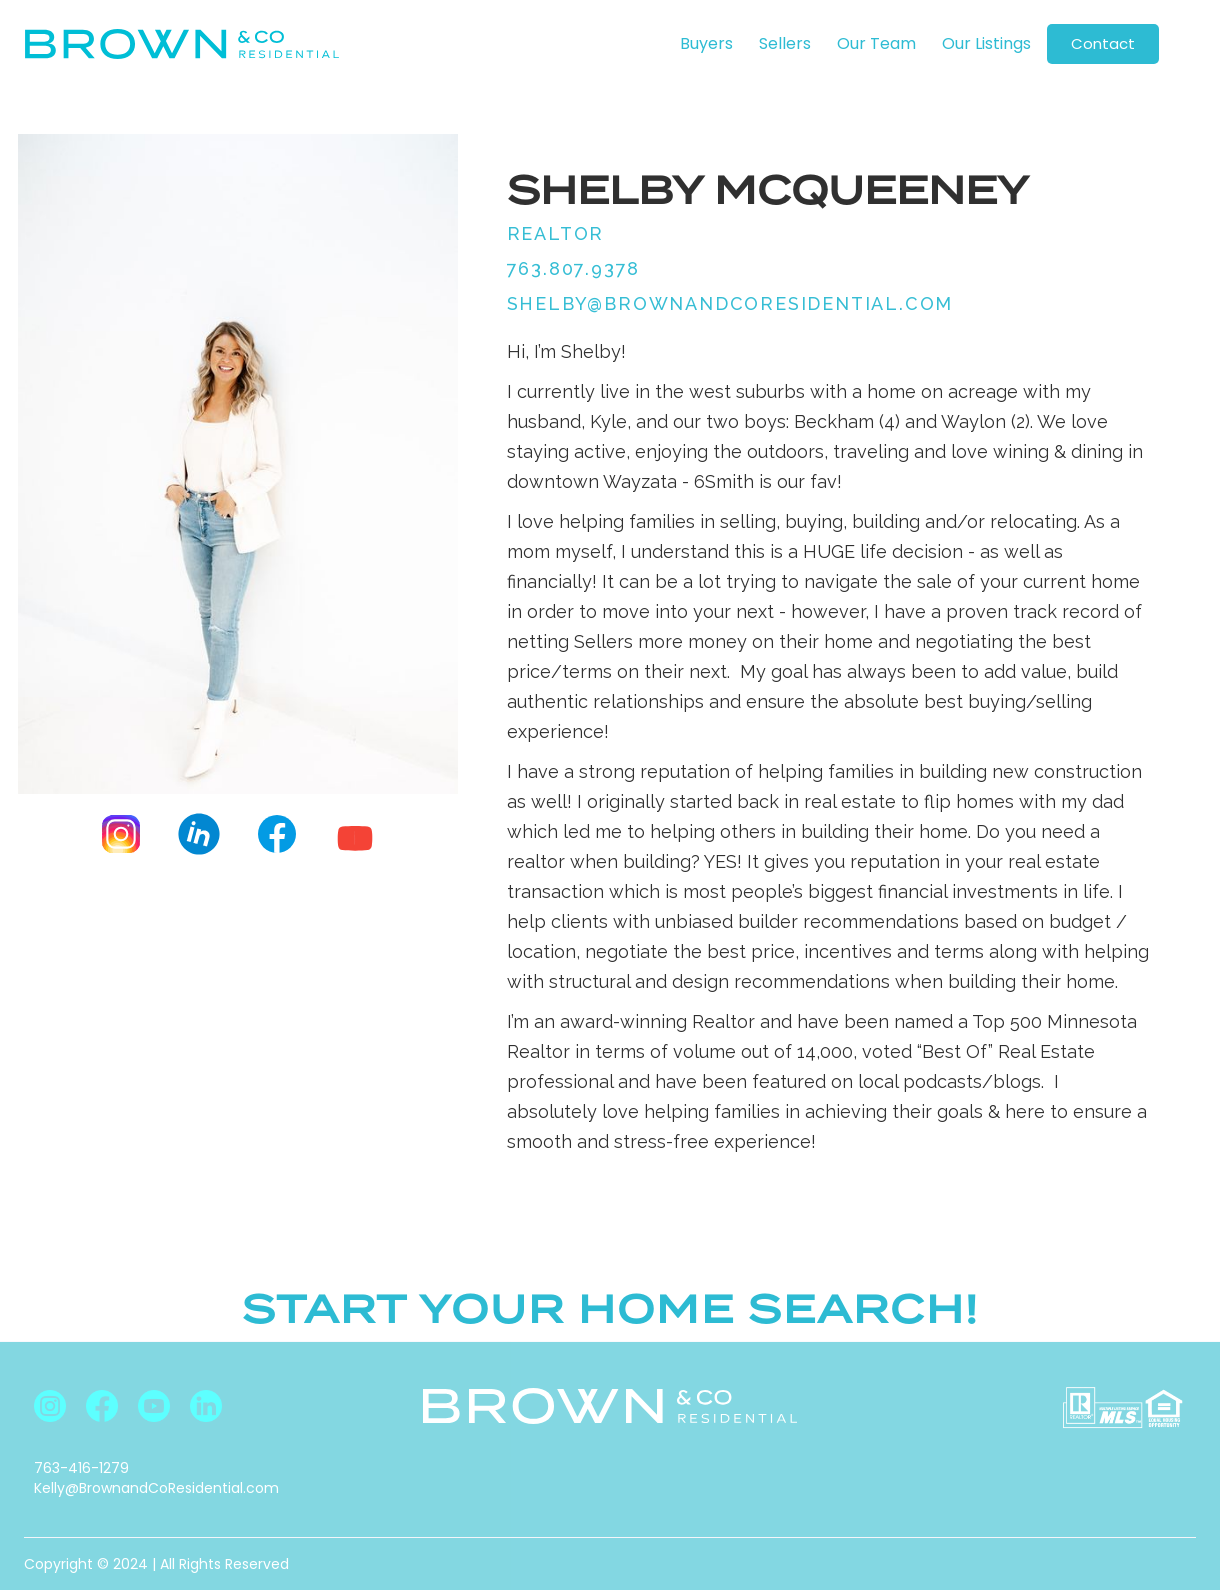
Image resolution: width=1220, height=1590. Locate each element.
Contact (1103, 43)
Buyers (706, 43)
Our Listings (986, 43)
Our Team (876, 43)
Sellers (785, 43)
